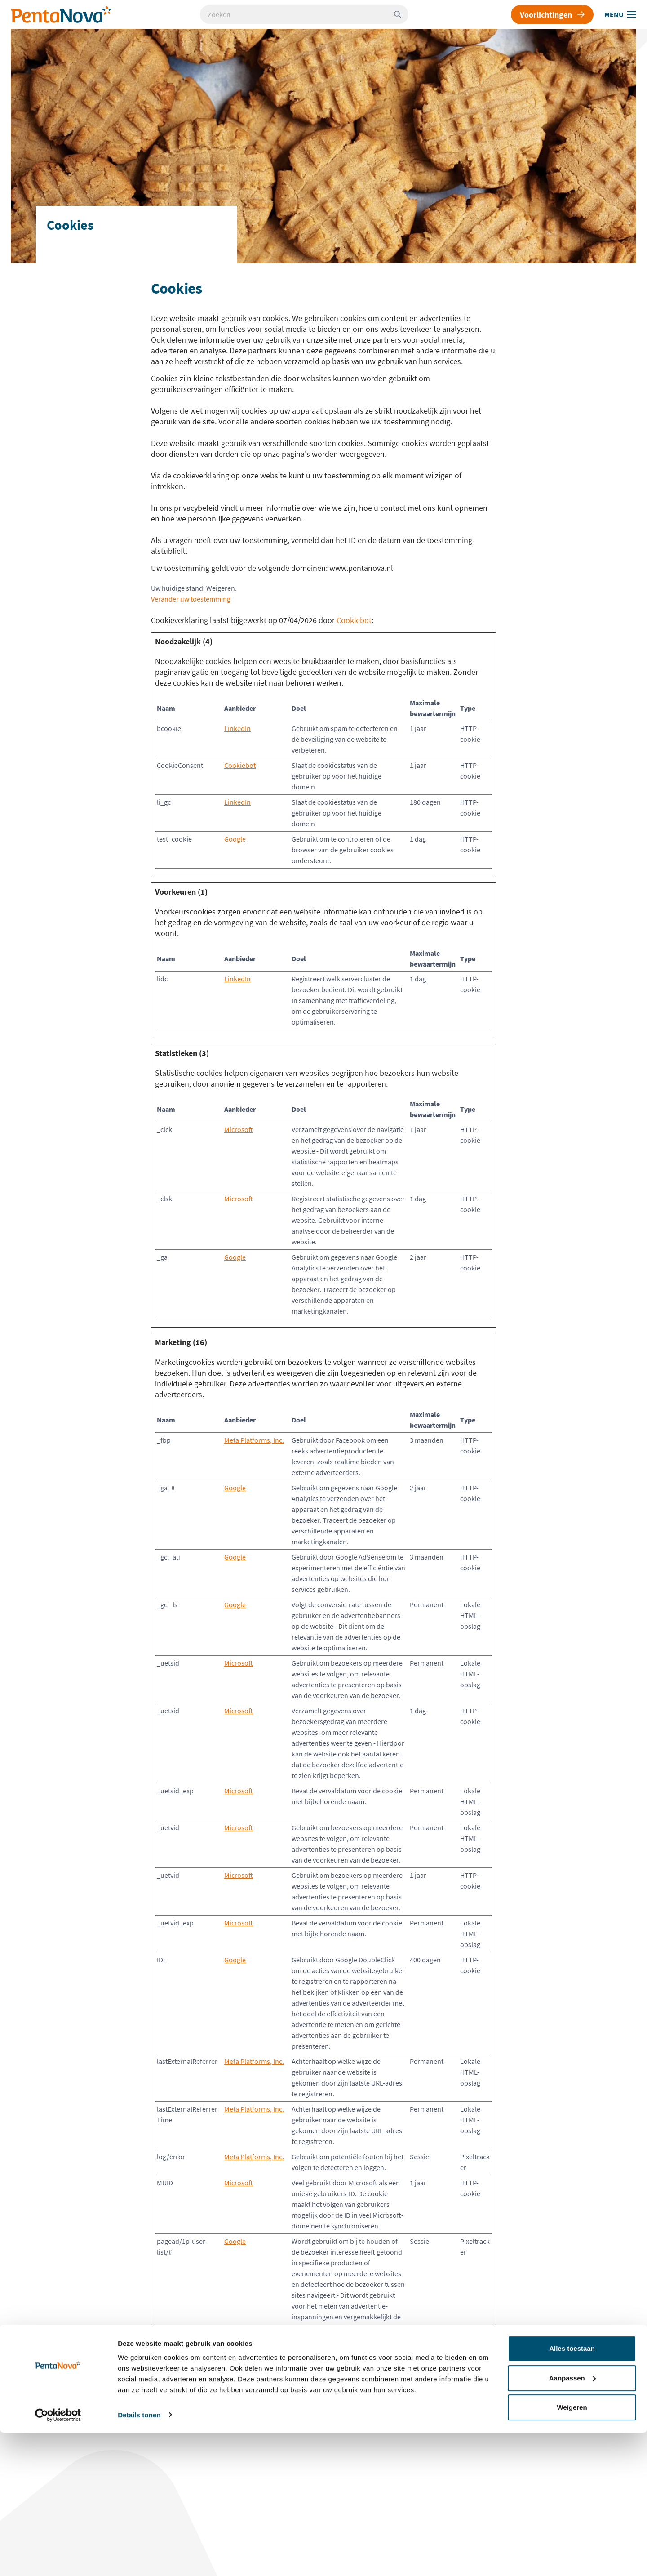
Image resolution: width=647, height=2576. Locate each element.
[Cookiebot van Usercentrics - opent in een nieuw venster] (58, 2558)
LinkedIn (237, 728)
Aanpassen (572, 2521)
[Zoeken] (401, 14)
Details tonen (139, 2558)
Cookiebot (354, 620)
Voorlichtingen (552, 14)
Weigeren (572, 2551)
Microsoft (238, 1129)
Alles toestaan (572, 2492)
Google (235, 838)
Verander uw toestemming (190, 598)
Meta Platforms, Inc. (254, 1439)
